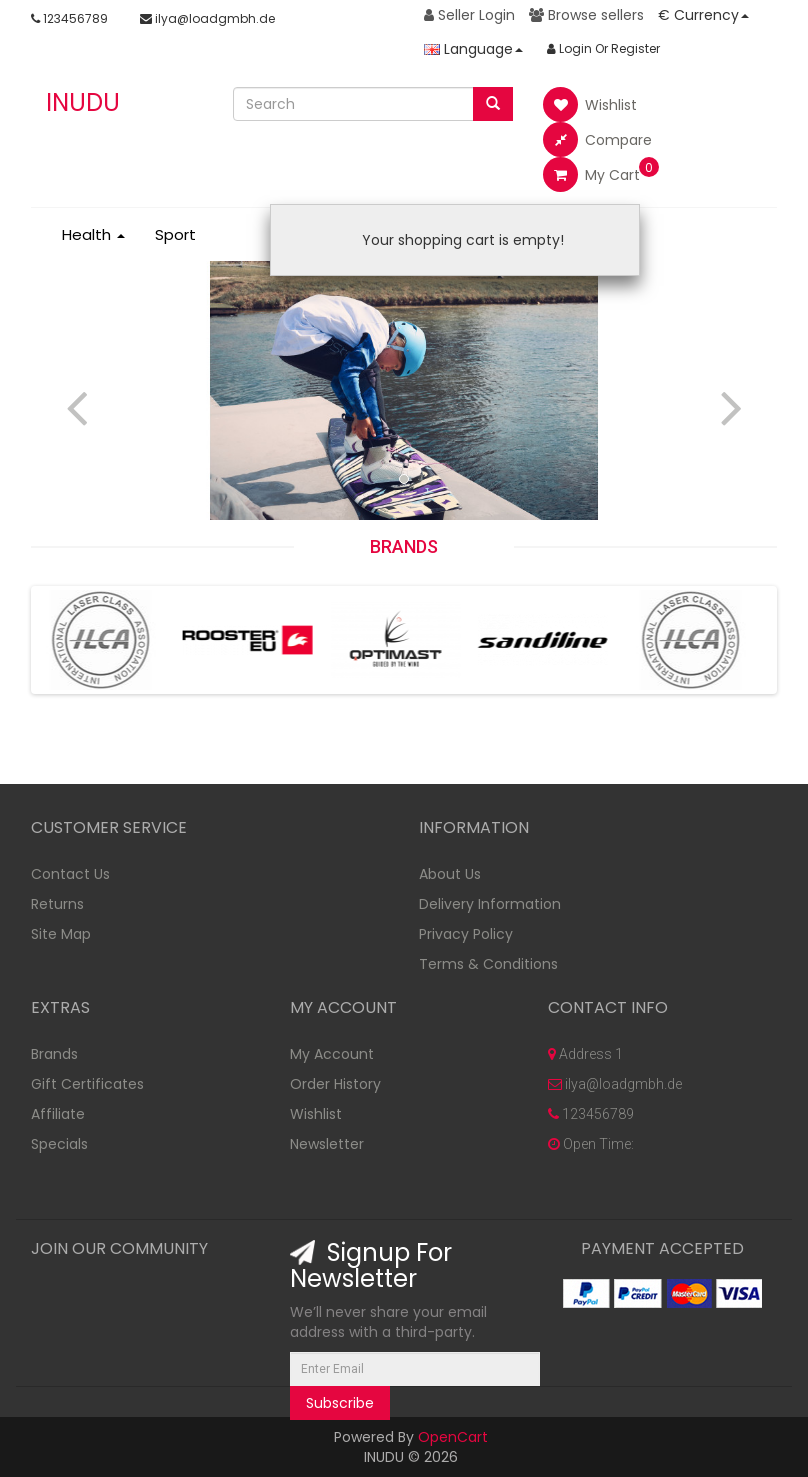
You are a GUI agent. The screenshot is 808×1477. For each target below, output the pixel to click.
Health (93, 234)
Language (473, 49)
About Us (450, 874)
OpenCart (453, 1437)
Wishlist (590, 104)
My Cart (591, 175)
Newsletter (327, 1144)
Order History (335, 1084)
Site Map (61, 934)
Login (569, 48)
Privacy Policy (466, 934)
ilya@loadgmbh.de (207, 18)
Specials (59, 1144)
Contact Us (70, 874)
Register (635, 48)
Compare (597, 139)
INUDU (83, 102)
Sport (175, 234)
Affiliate (58, 1114)
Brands (54, 1054)
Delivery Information (490, 904)
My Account (332, 1054)
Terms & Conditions (488, 964)
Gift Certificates (87, 1084)
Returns (57, 904)
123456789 (69, 18)
